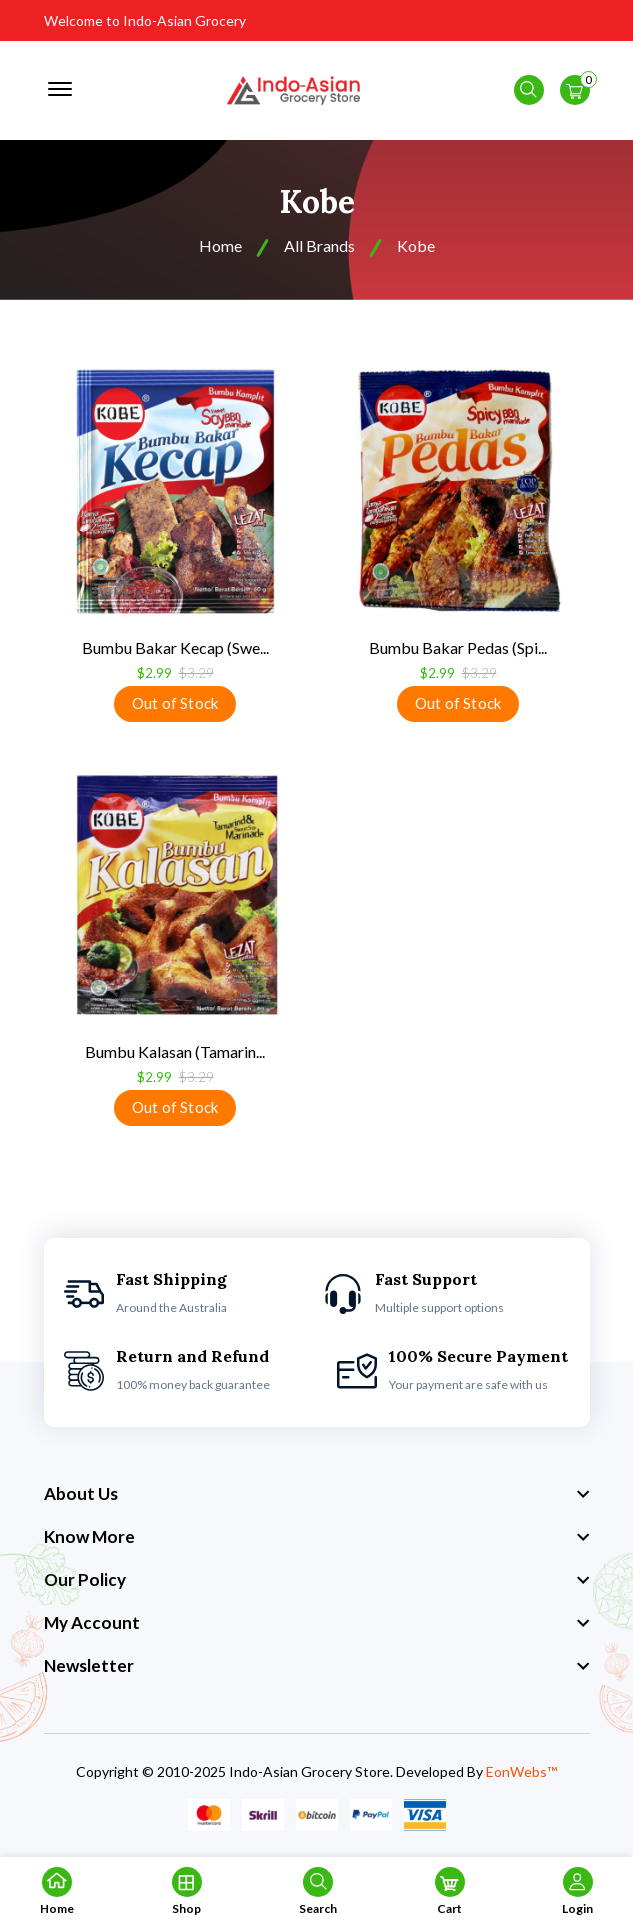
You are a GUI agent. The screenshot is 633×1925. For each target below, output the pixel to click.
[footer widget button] (317, 1495)
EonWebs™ (521, 1772)
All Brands (319, 246)
